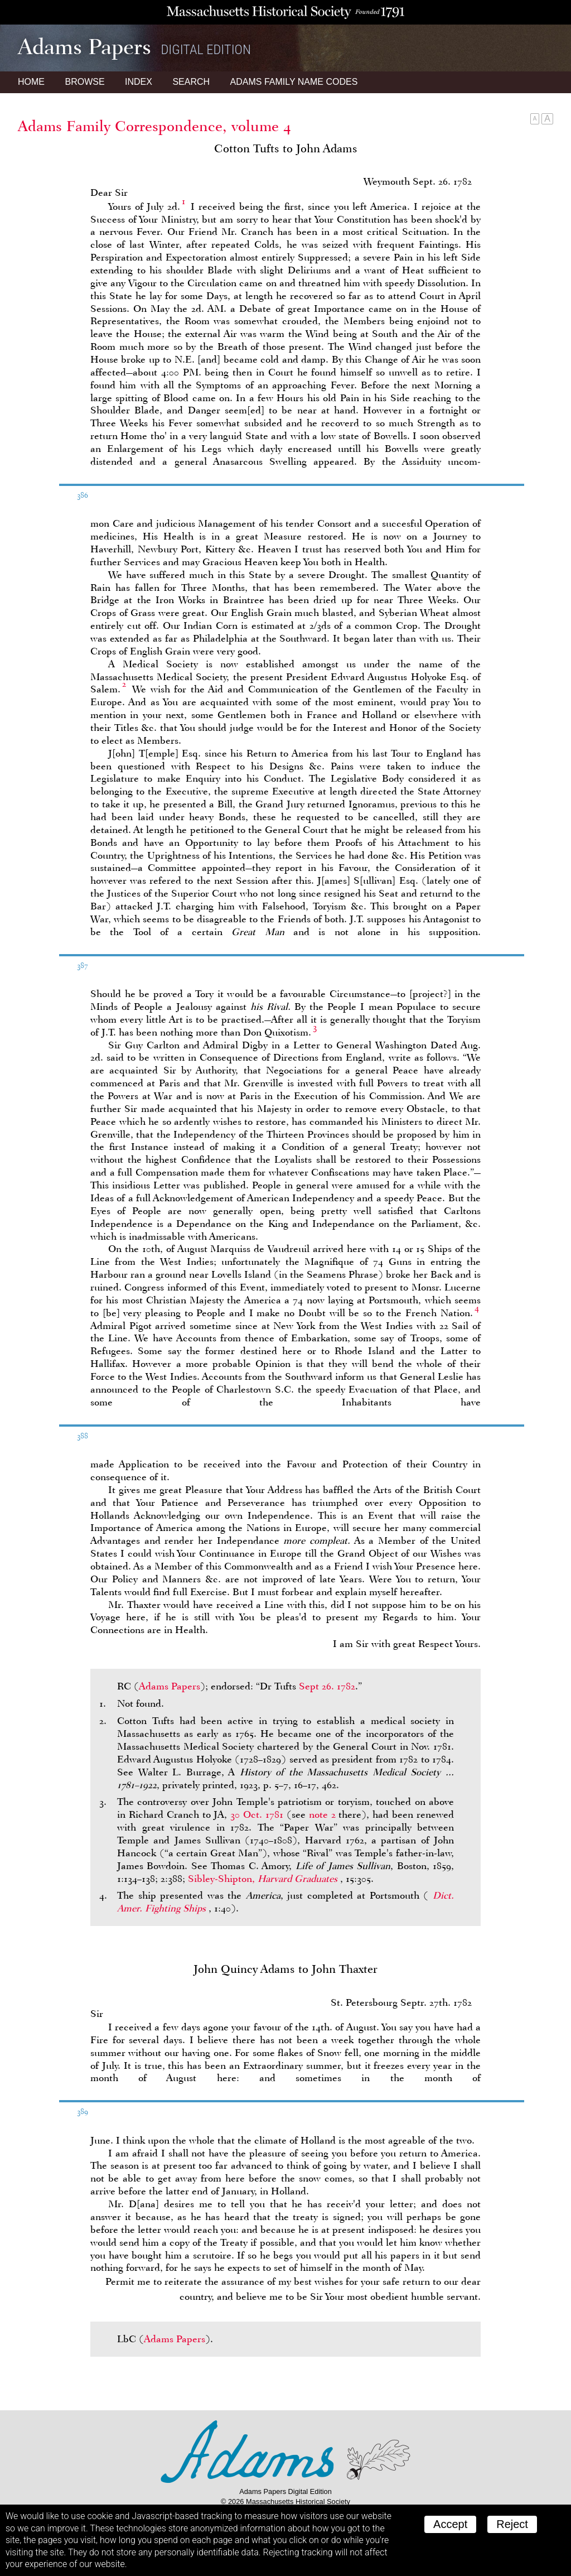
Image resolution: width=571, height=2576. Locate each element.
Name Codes (294, 81)
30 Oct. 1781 (256, 1814)
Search (191, 81)
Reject (512, 2524)
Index (138, 81)
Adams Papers (169, 1686)
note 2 (322, 1814)
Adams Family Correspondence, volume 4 (154, 126)
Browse (84, 81)
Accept (450, 2524)
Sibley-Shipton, (264, 1878)
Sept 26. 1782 (327, 1686)
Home (31, 81)
